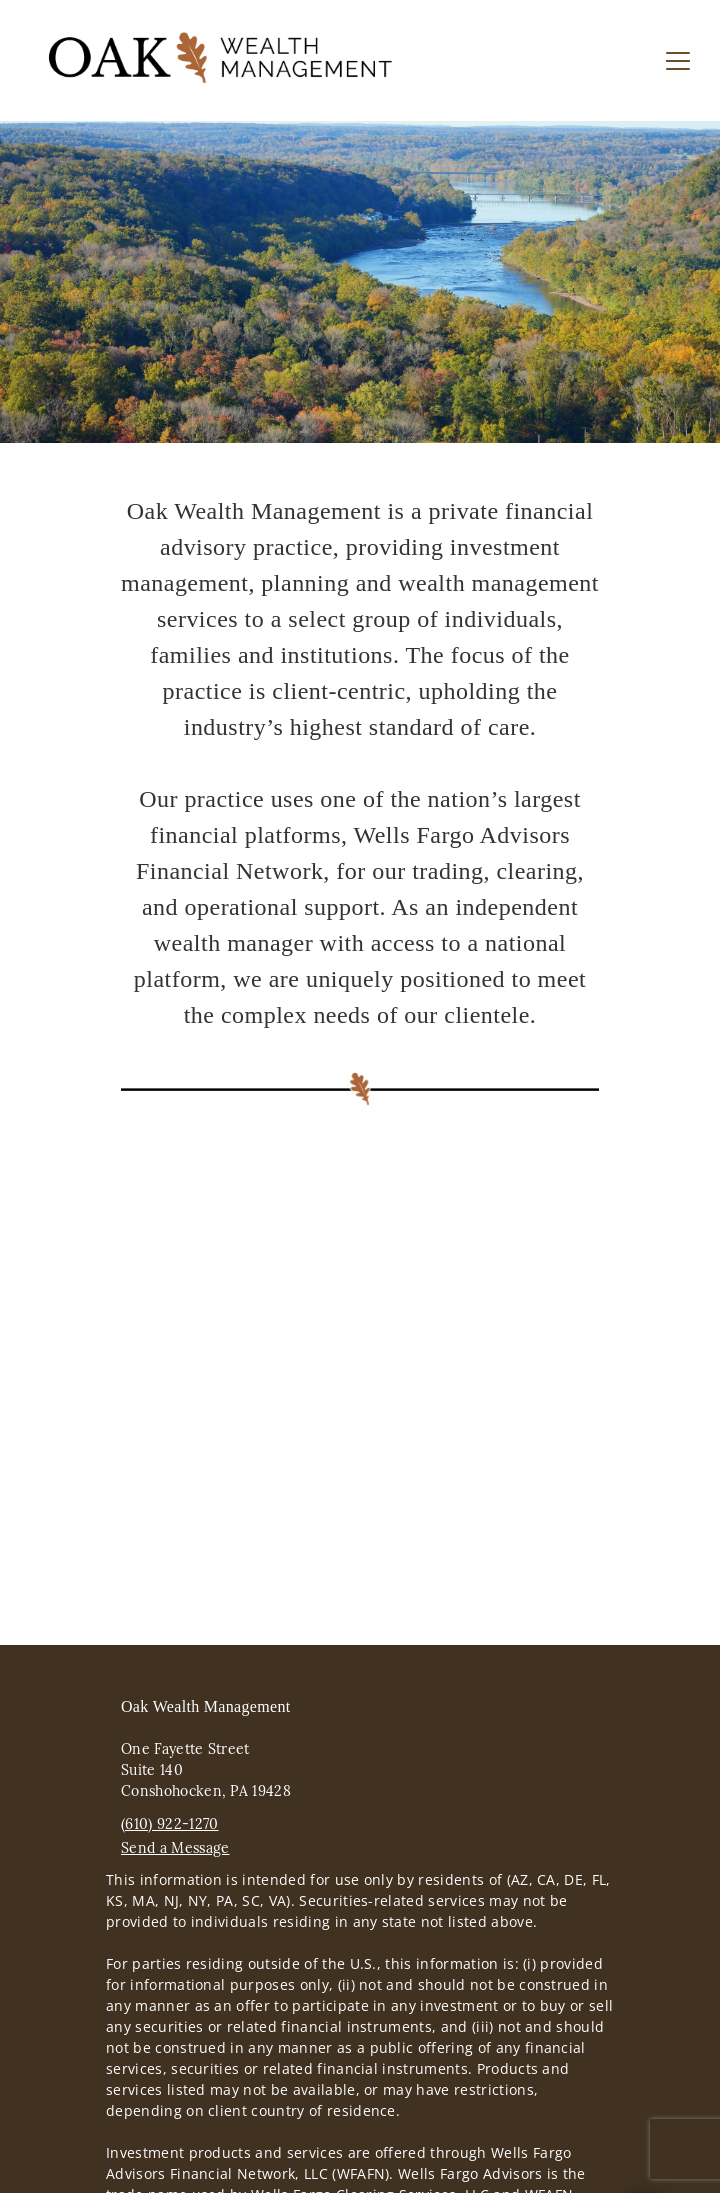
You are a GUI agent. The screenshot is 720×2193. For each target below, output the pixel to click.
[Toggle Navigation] (678, 61)
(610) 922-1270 (169, 1824)
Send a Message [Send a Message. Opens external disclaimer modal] (175, 1848)
